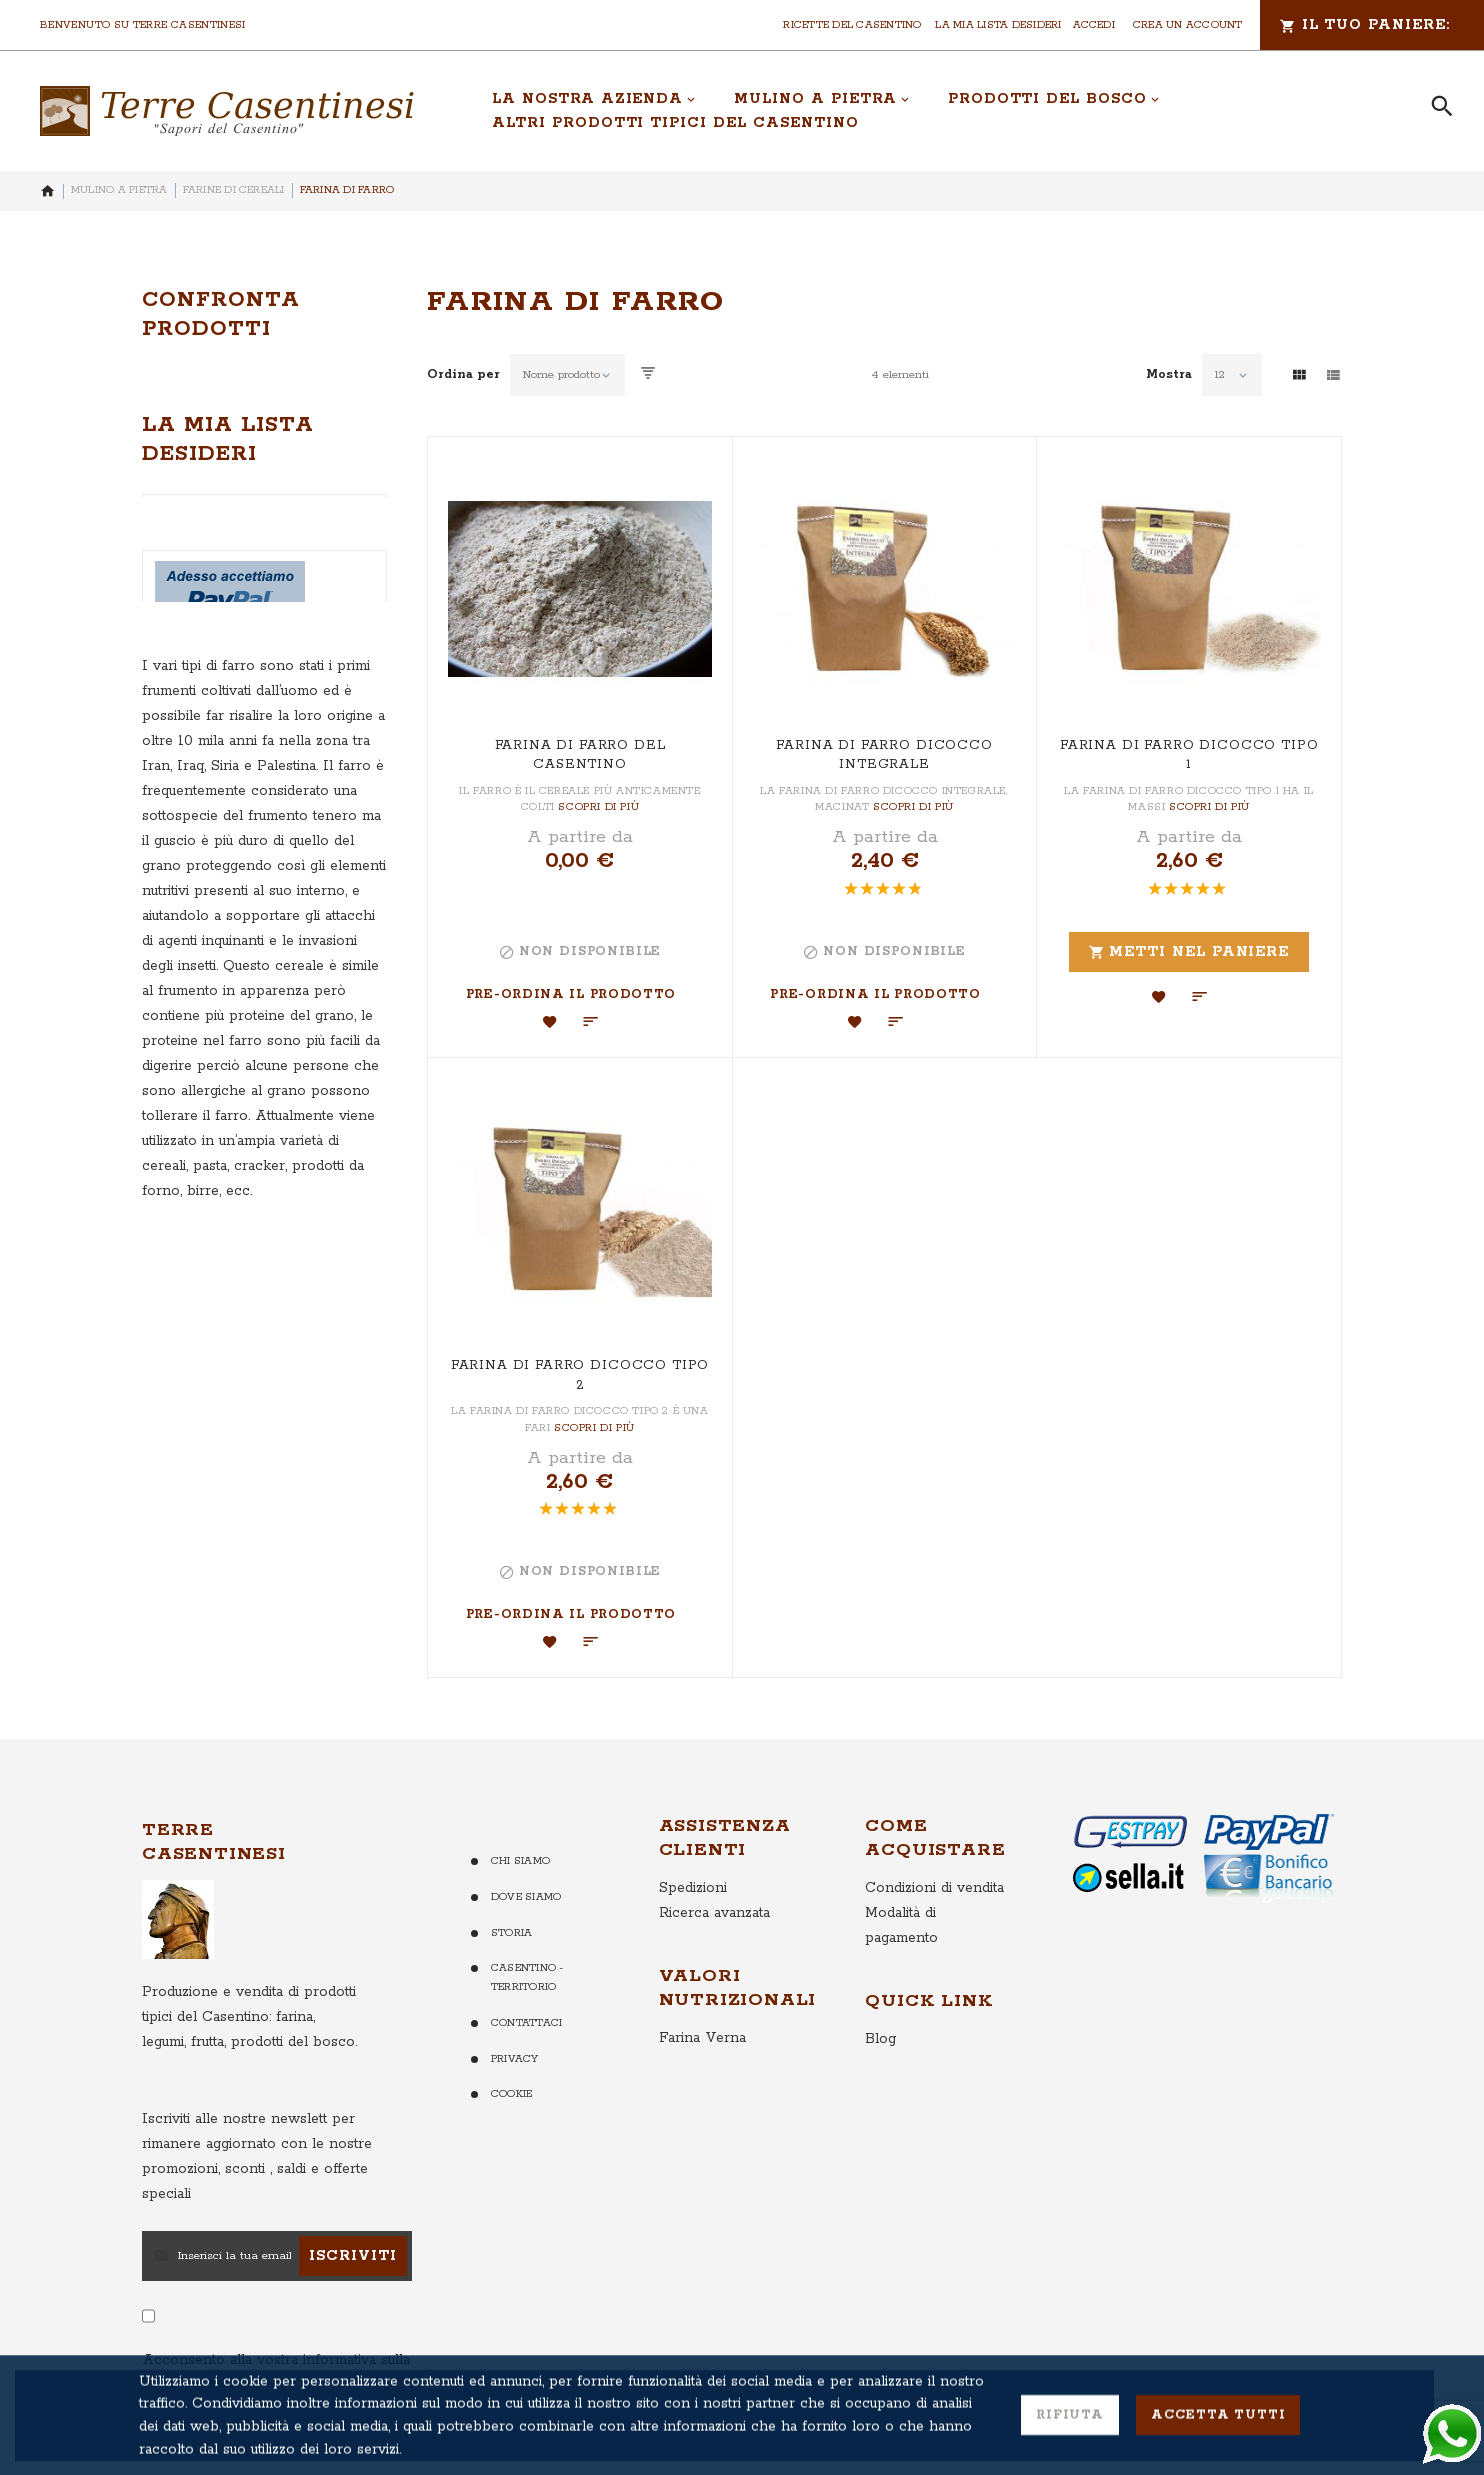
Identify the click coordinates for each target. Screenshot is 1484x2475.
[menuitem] (594, 99)
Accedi (1094, 25)
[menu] (939, 111)
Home (48, 191)
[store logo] (227, 111)
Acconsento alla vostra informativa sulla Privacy (276, 2372)
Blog (880, 2039)
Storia (511, 1933)
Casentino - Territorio (527, 1977)
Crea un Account (1188, 25)
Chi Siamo (520, 1861)
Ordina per (463, 375)
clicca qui (225, 2385)
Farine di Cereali (234, 190)
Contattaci (526, 2023)
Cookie (511, 2094)
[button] (550, 1022)
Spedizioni (693, 1888)
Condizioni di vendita (934, 1888)
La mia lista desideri (998, 25)
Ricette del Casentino (852, 25)
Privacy (515, 2059)
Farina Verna (702, 2038)
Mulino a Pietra (119, 190)
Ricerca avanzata (714, 1913)
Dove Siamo (526, 1897)
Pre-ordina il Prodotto (571, 994)
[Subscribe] (353, 2256)
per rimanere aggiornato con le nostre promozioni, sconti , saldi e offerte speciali (257, 2156)
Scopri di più (598, 807)
